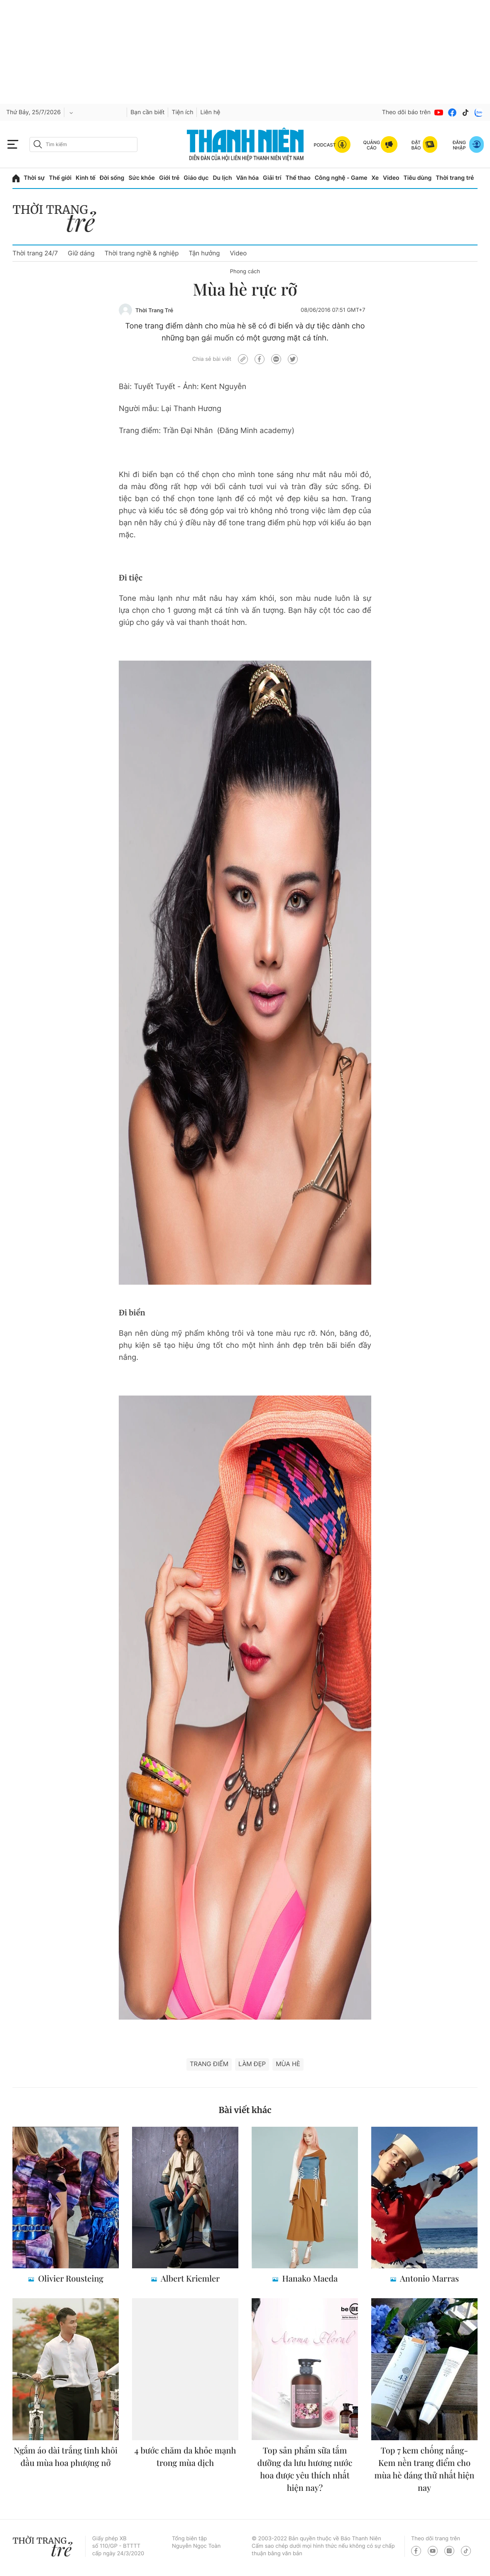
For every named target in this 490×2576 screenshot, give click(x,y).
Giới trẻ (169, 177)
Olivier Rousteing (69, 2278)
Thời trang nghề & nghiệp (142, 253)
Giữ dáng (81, 253)
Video (391, 177)
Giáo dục (196, 177)
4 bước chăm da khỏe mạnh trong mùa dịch (185, 2456)
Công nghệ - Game (341, 177)
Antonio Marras (428, 2278)
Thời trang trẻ (455, 177)
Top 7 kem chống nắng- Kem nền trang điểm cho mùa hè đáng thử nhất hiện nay (425, 2469)
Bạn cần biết (147, 112)
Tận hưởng (204, 253)
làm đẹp (252, 2064)
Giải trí (272, 177)
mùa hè (288, 2064)
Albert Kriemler (189, 2278)
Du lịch (222, 177)
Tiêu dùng (418, 177)
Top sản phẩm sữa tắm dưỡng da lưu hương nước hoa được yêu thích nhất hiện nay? (305, 2469)
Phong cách (245, 271)
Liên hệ (210, 112)
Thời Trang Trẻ (154, 310)
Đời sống (112, 177)
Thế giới (60, 177)
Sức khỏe (141, 177)
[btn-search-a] (38, 144)
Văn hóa (247, 177)
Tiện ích (182, 112)
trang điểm (209, 2064)
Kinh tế (86, 177)
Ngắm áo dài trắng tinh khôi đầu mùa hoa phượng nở (66, 2456)
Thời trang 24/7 (35, 253)
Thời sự (34, 177)
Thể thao (297, 177)
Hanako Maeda (309, 2278)
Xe (375, 177)
